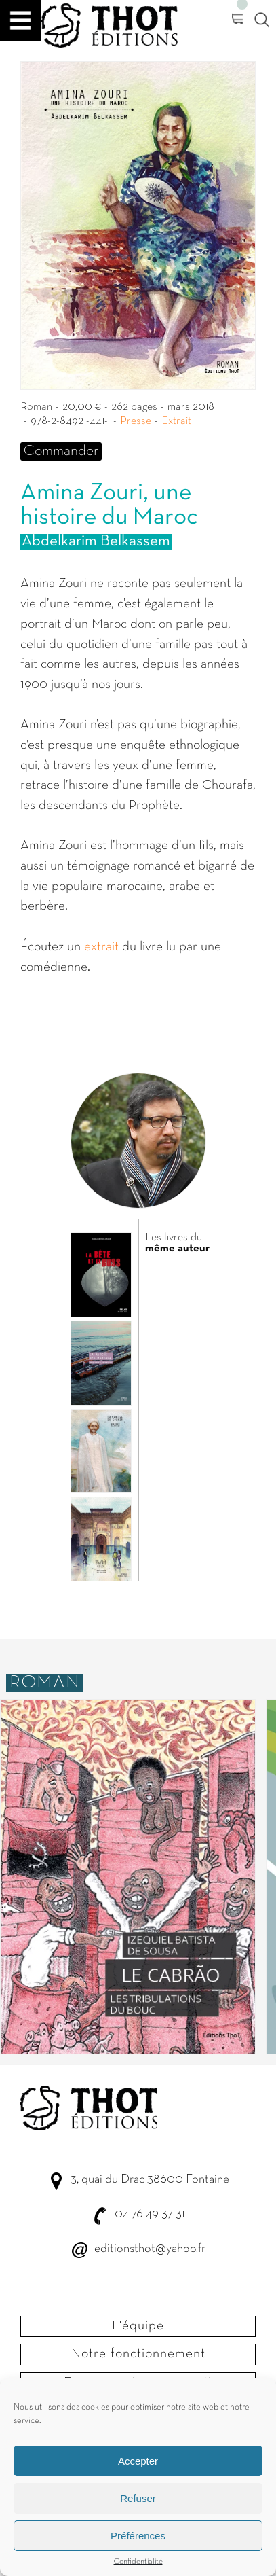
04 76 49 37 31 (149, 2214)
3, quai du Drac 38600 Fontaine (150, 2179)
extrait (101, 947)
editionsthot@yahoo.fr (149, 2249)
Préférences (138, 2535)
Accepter (138, 2461)
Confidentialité (138, 2561)
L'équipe (138, 2326)
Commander (61, 451)
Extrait (176, 421)
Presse (135, 421)
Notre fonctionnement (138, 2354)
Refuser (138, 2498)
